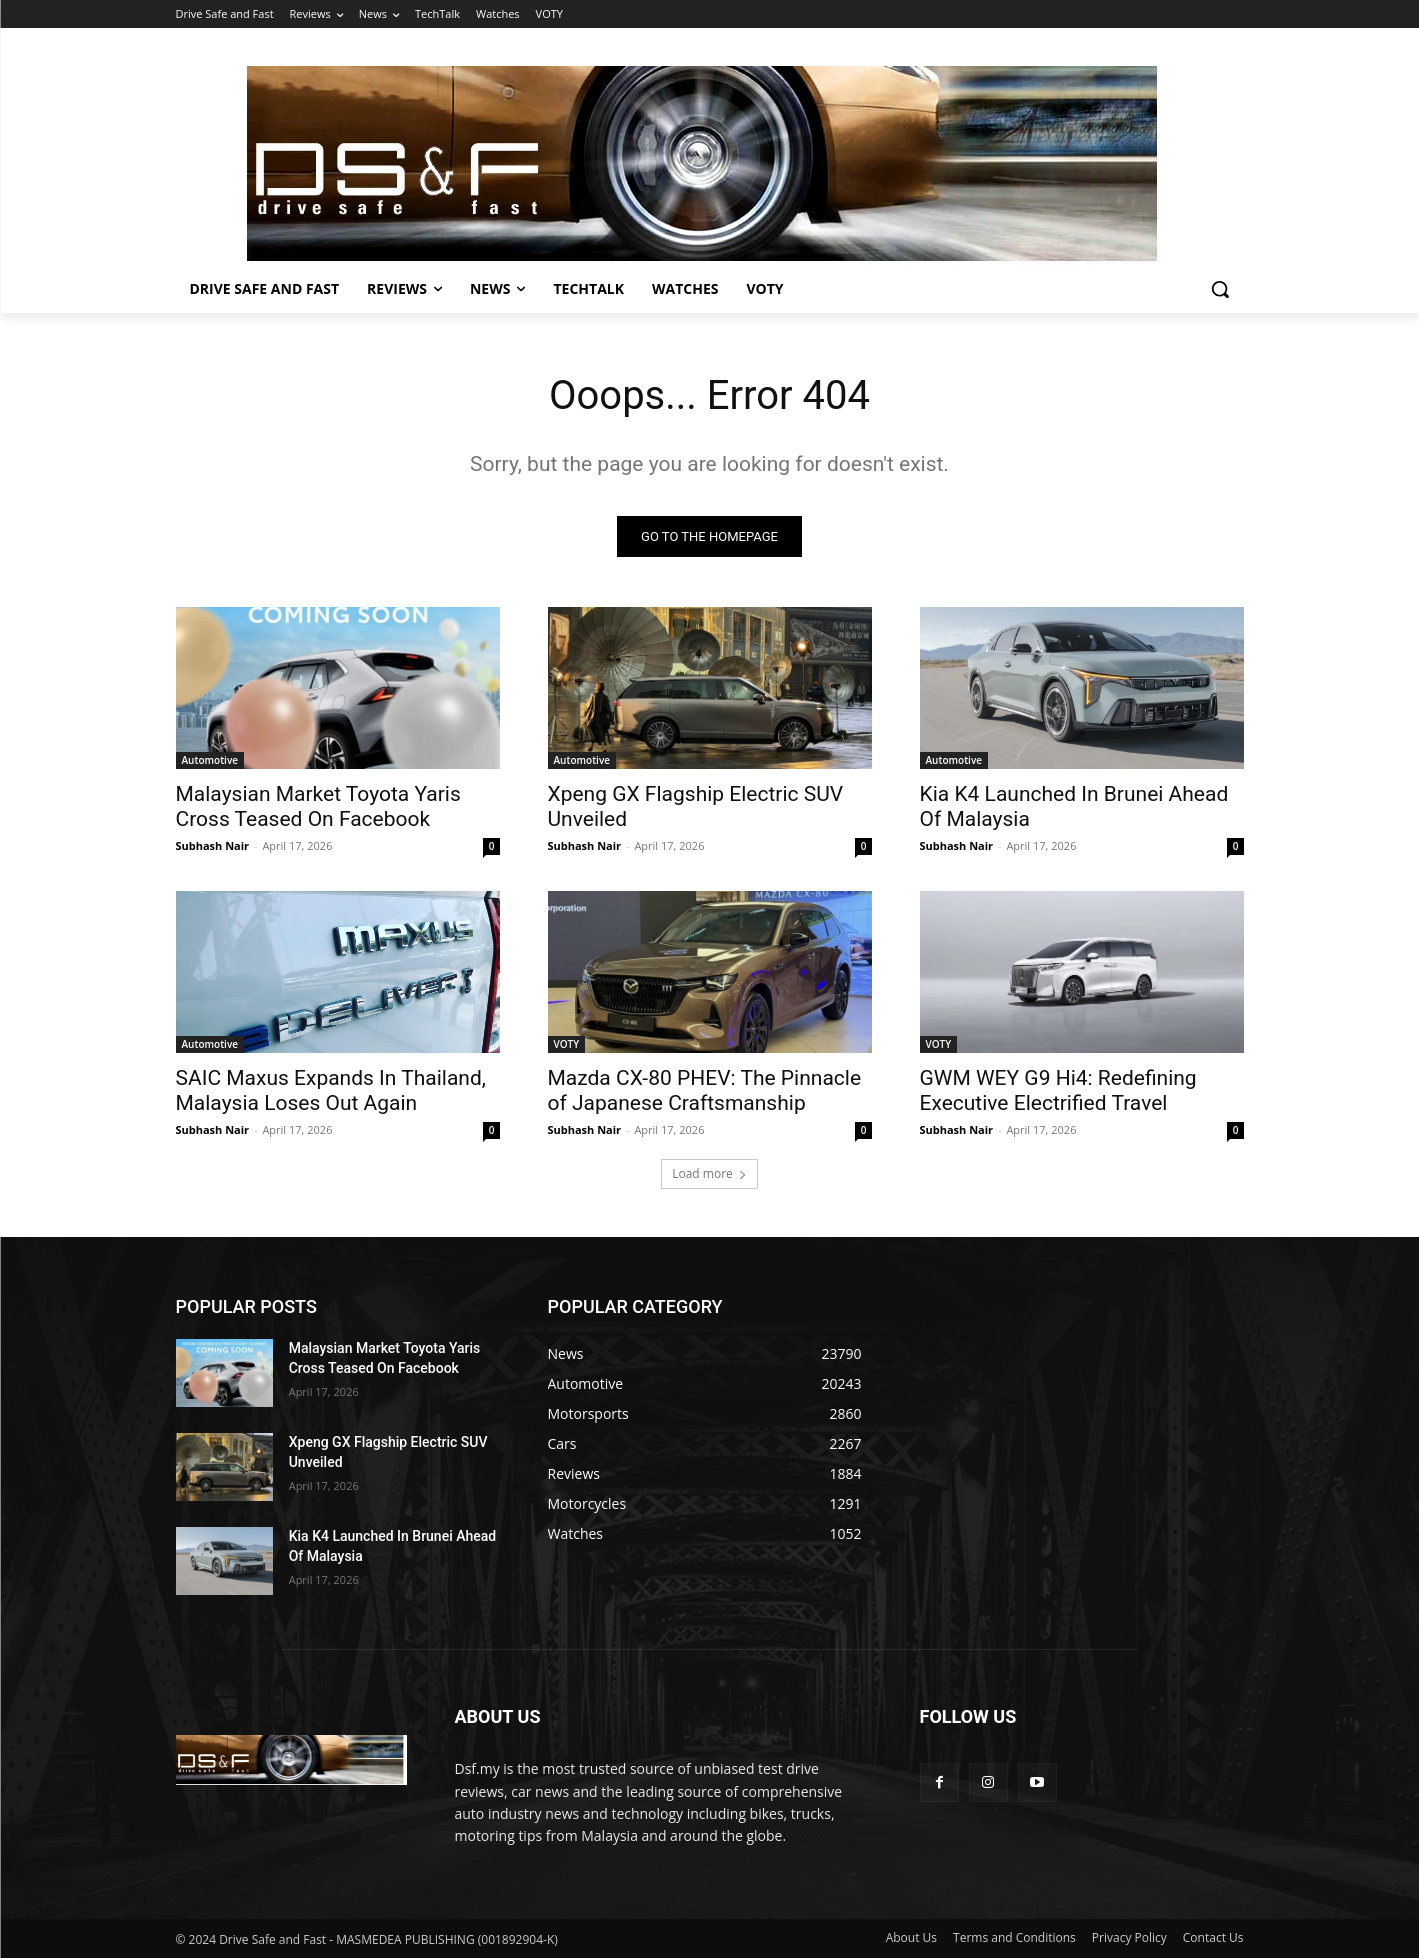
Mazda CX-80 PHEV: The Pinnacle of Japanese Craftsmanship (705, 1090)
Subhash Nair (213, 845)
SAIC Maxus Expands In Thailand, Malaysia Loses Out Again (331, 1090)
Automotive (210, 760)
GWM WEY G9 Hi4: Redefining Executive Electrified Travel (1058, 1090)
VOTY (567, 1044)
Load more (709, 1173)
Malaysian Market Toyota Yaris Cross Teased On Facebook (318, 806)
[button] (1220, 289)
